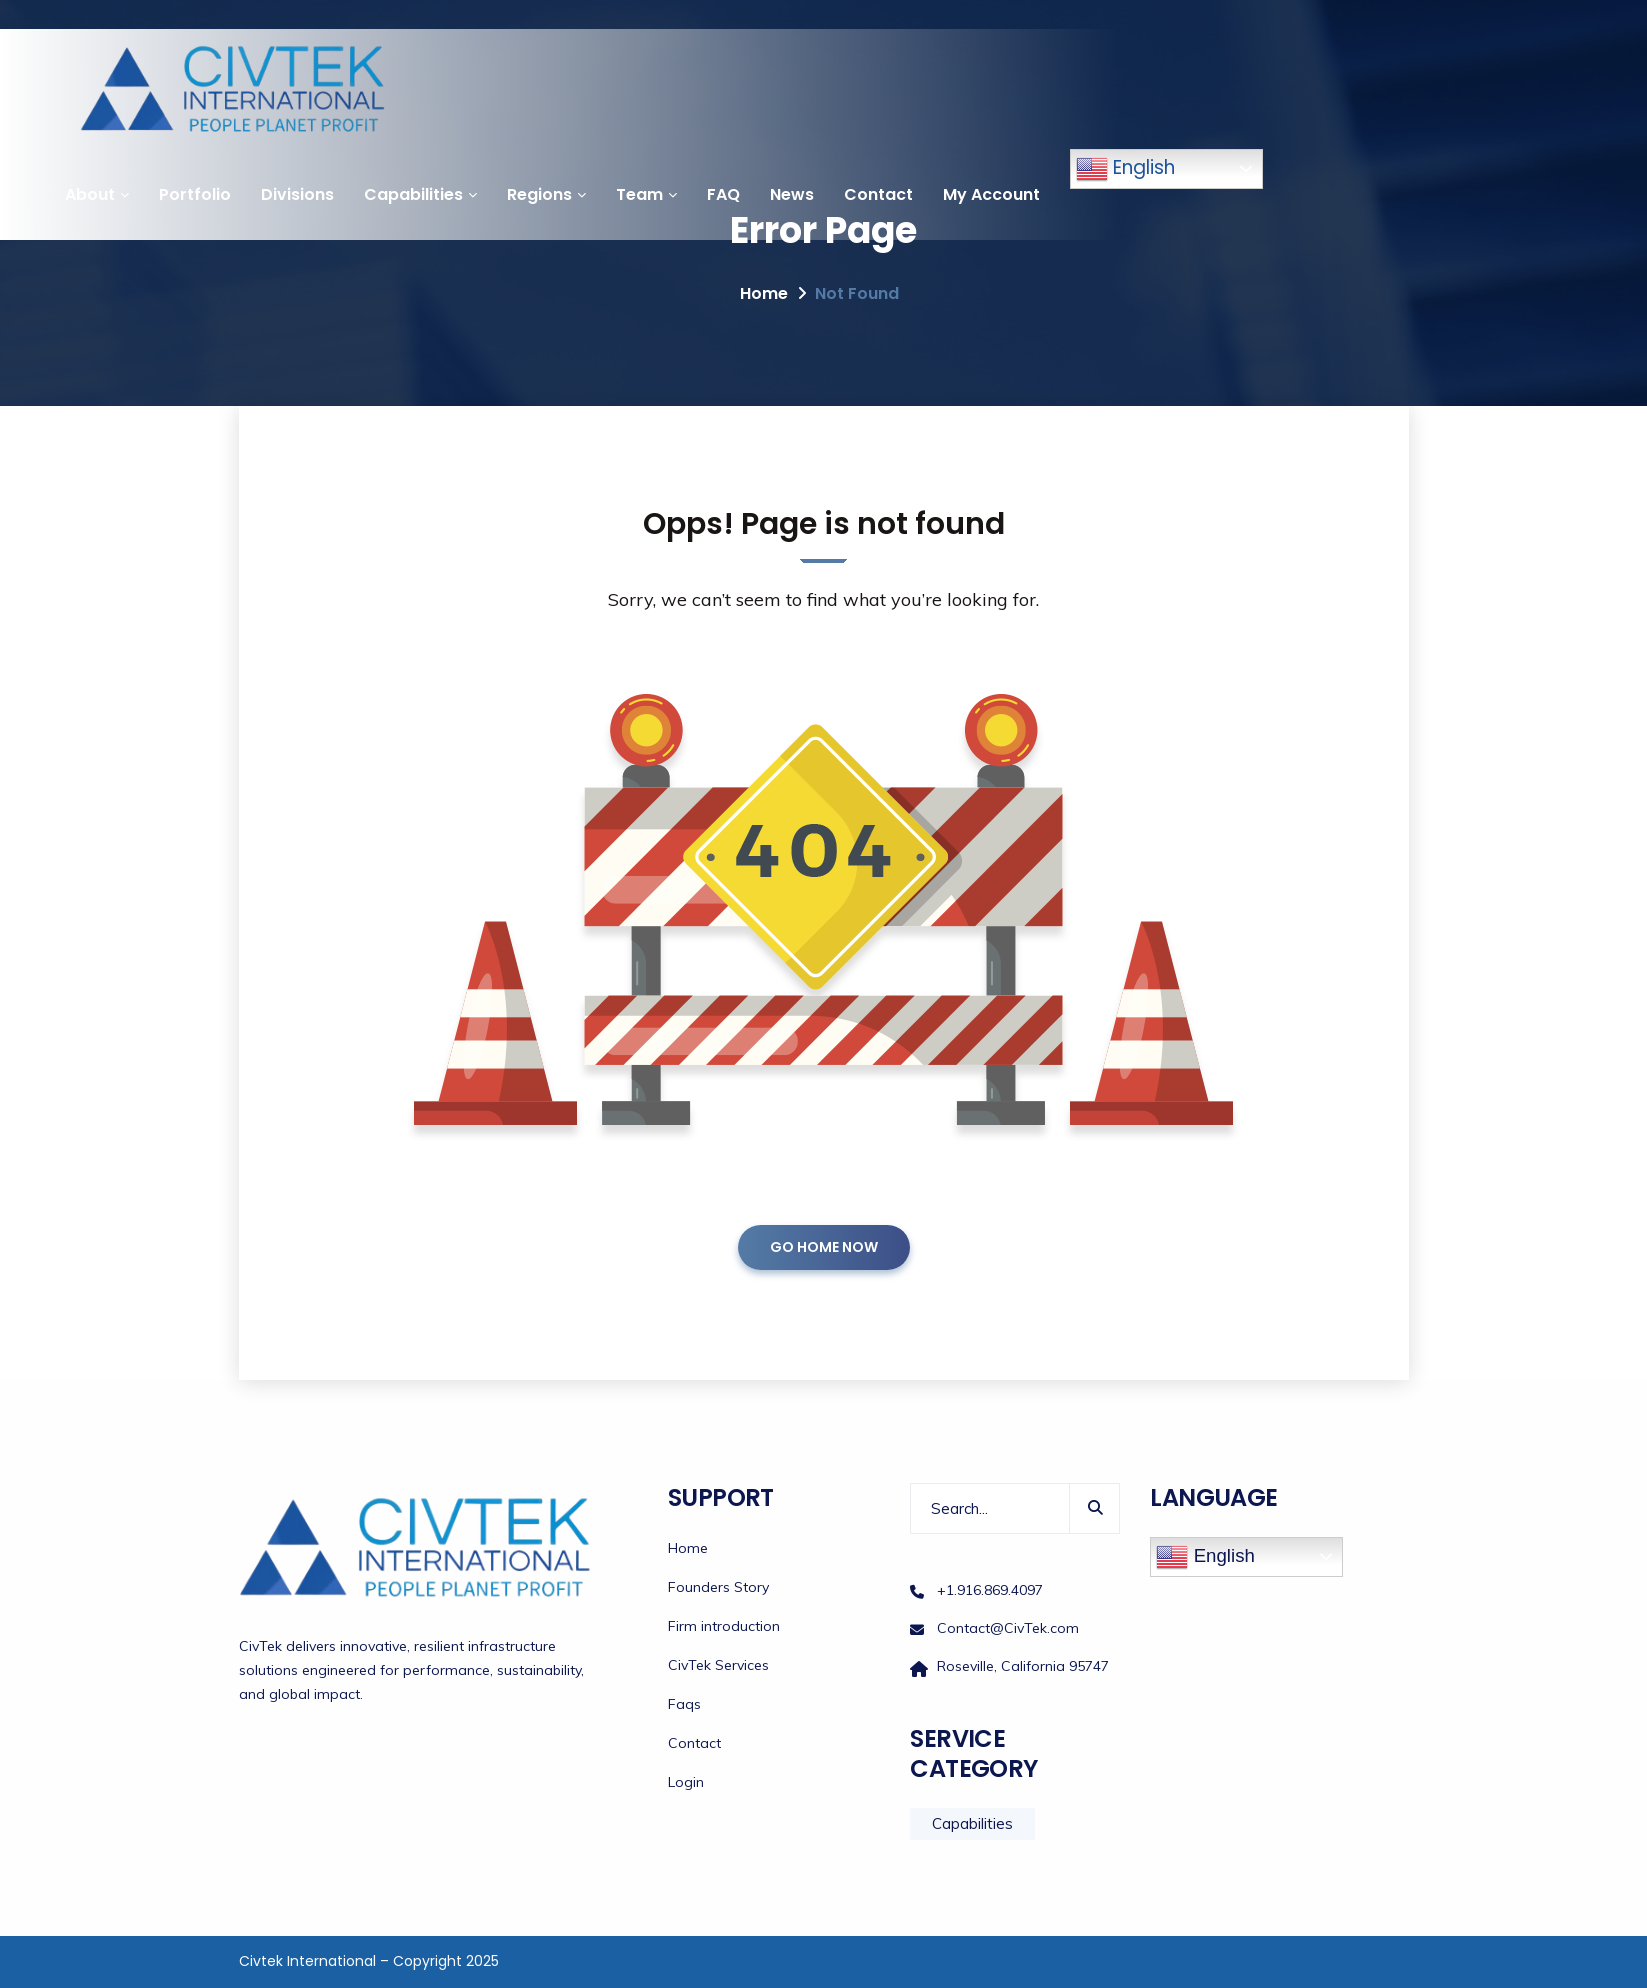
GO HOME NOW (824, 1247)
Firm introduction (724, 1626)
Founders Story (718, 1587)
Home (764, 293)
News (792, 194)
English (1125, 169)
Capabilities (413, 194)
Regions (539, 194)
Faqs (684, 1704)
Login (686, 1782)
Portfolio (195, 194)
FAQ (723, 194)
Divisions (297, 194)
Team (639, 194)
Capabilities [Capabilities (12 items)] (972, 1823)
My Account (991, 194)
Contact (878, 194)
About (90, 194)
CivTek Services (718, 1665)
